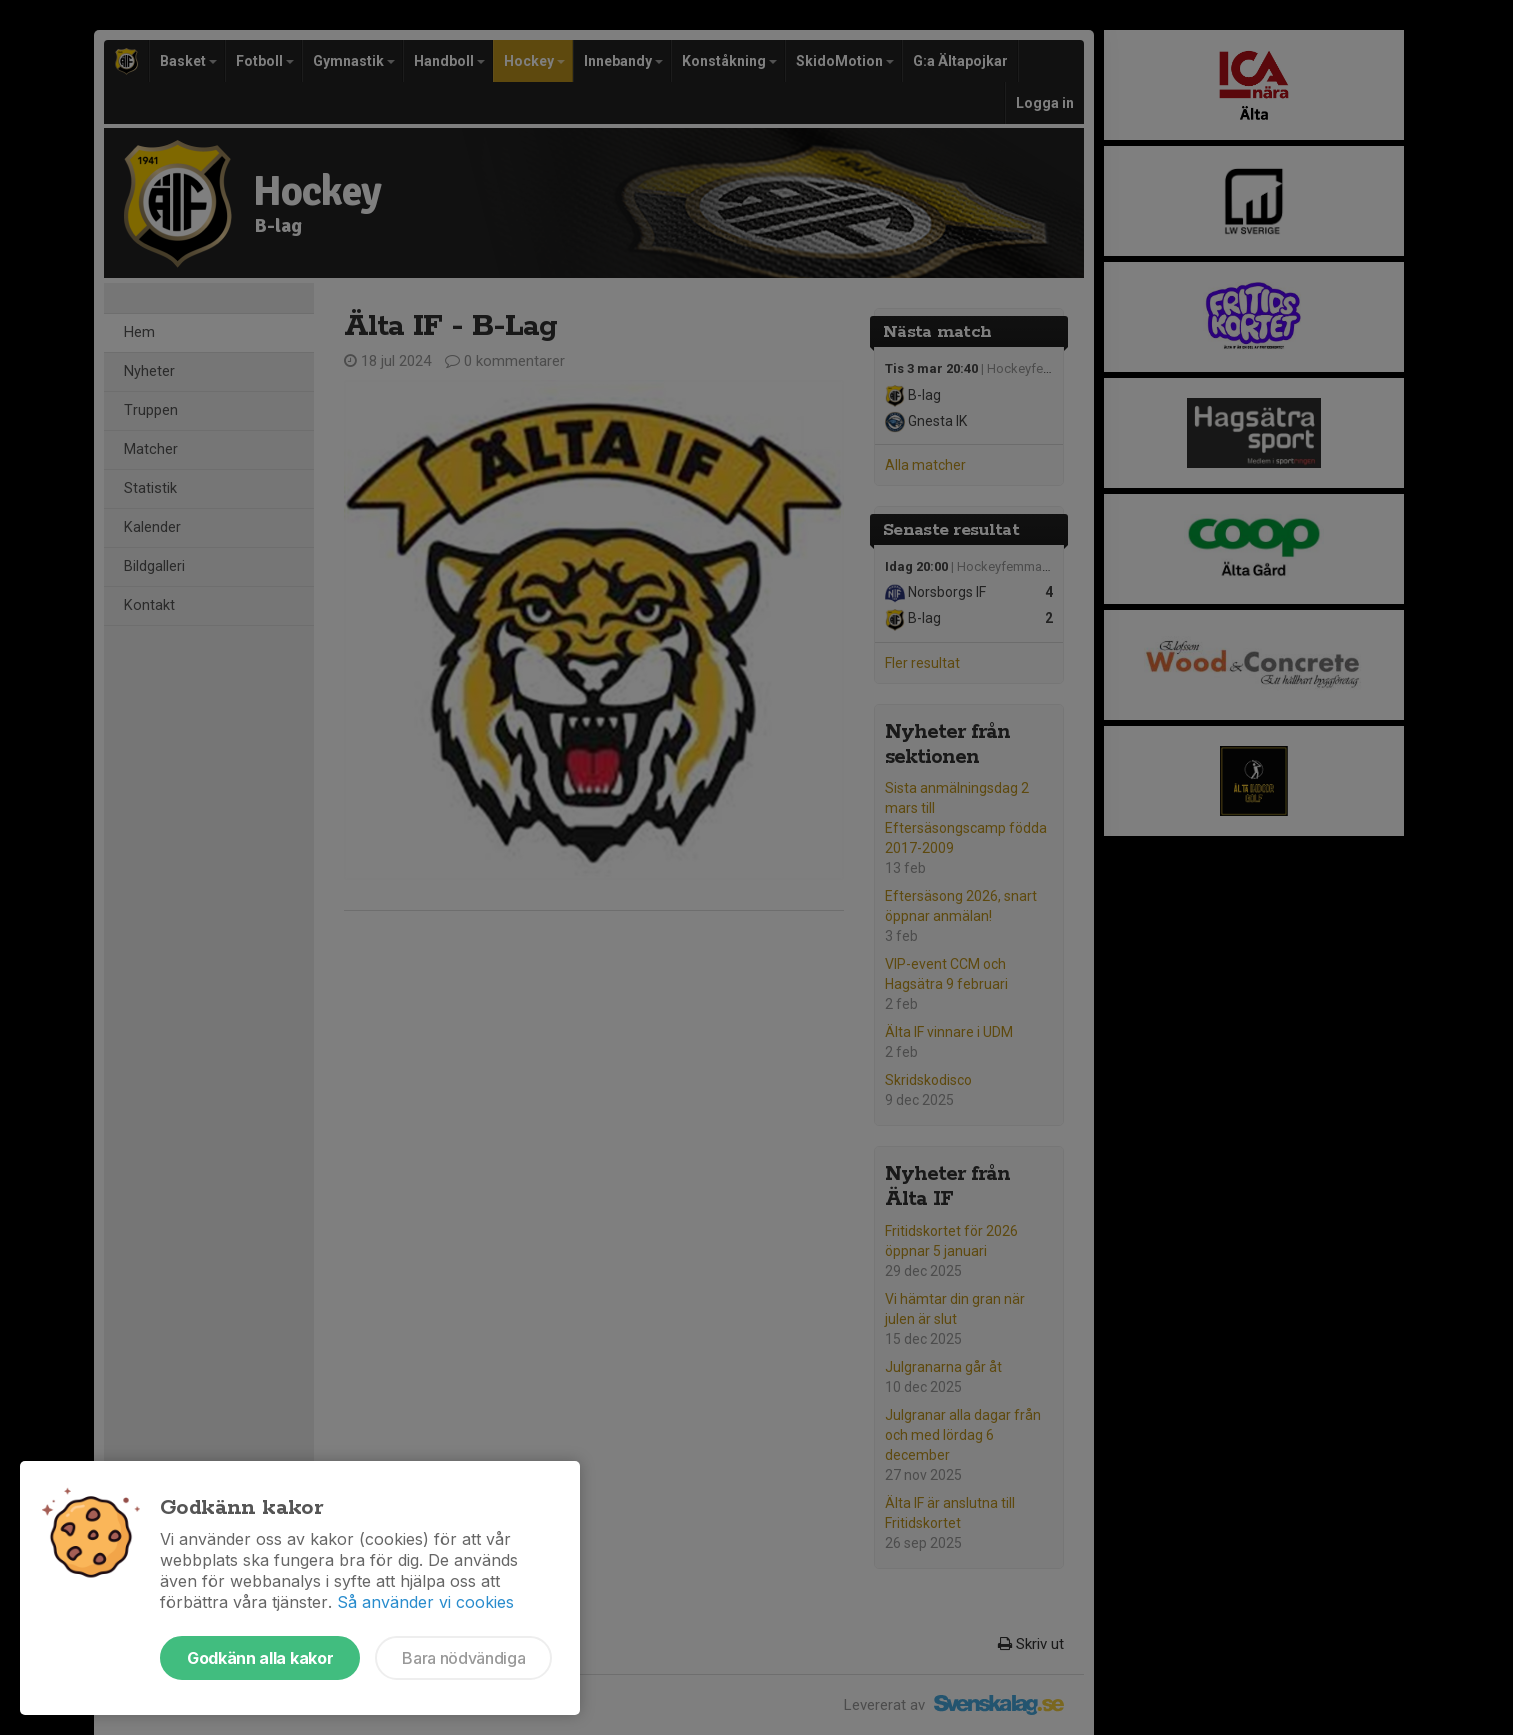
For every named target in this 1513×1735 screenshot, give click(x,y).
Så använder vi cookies (425, 1602)
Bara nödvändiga (463, 1658)
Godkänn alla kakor (260, 1658)
